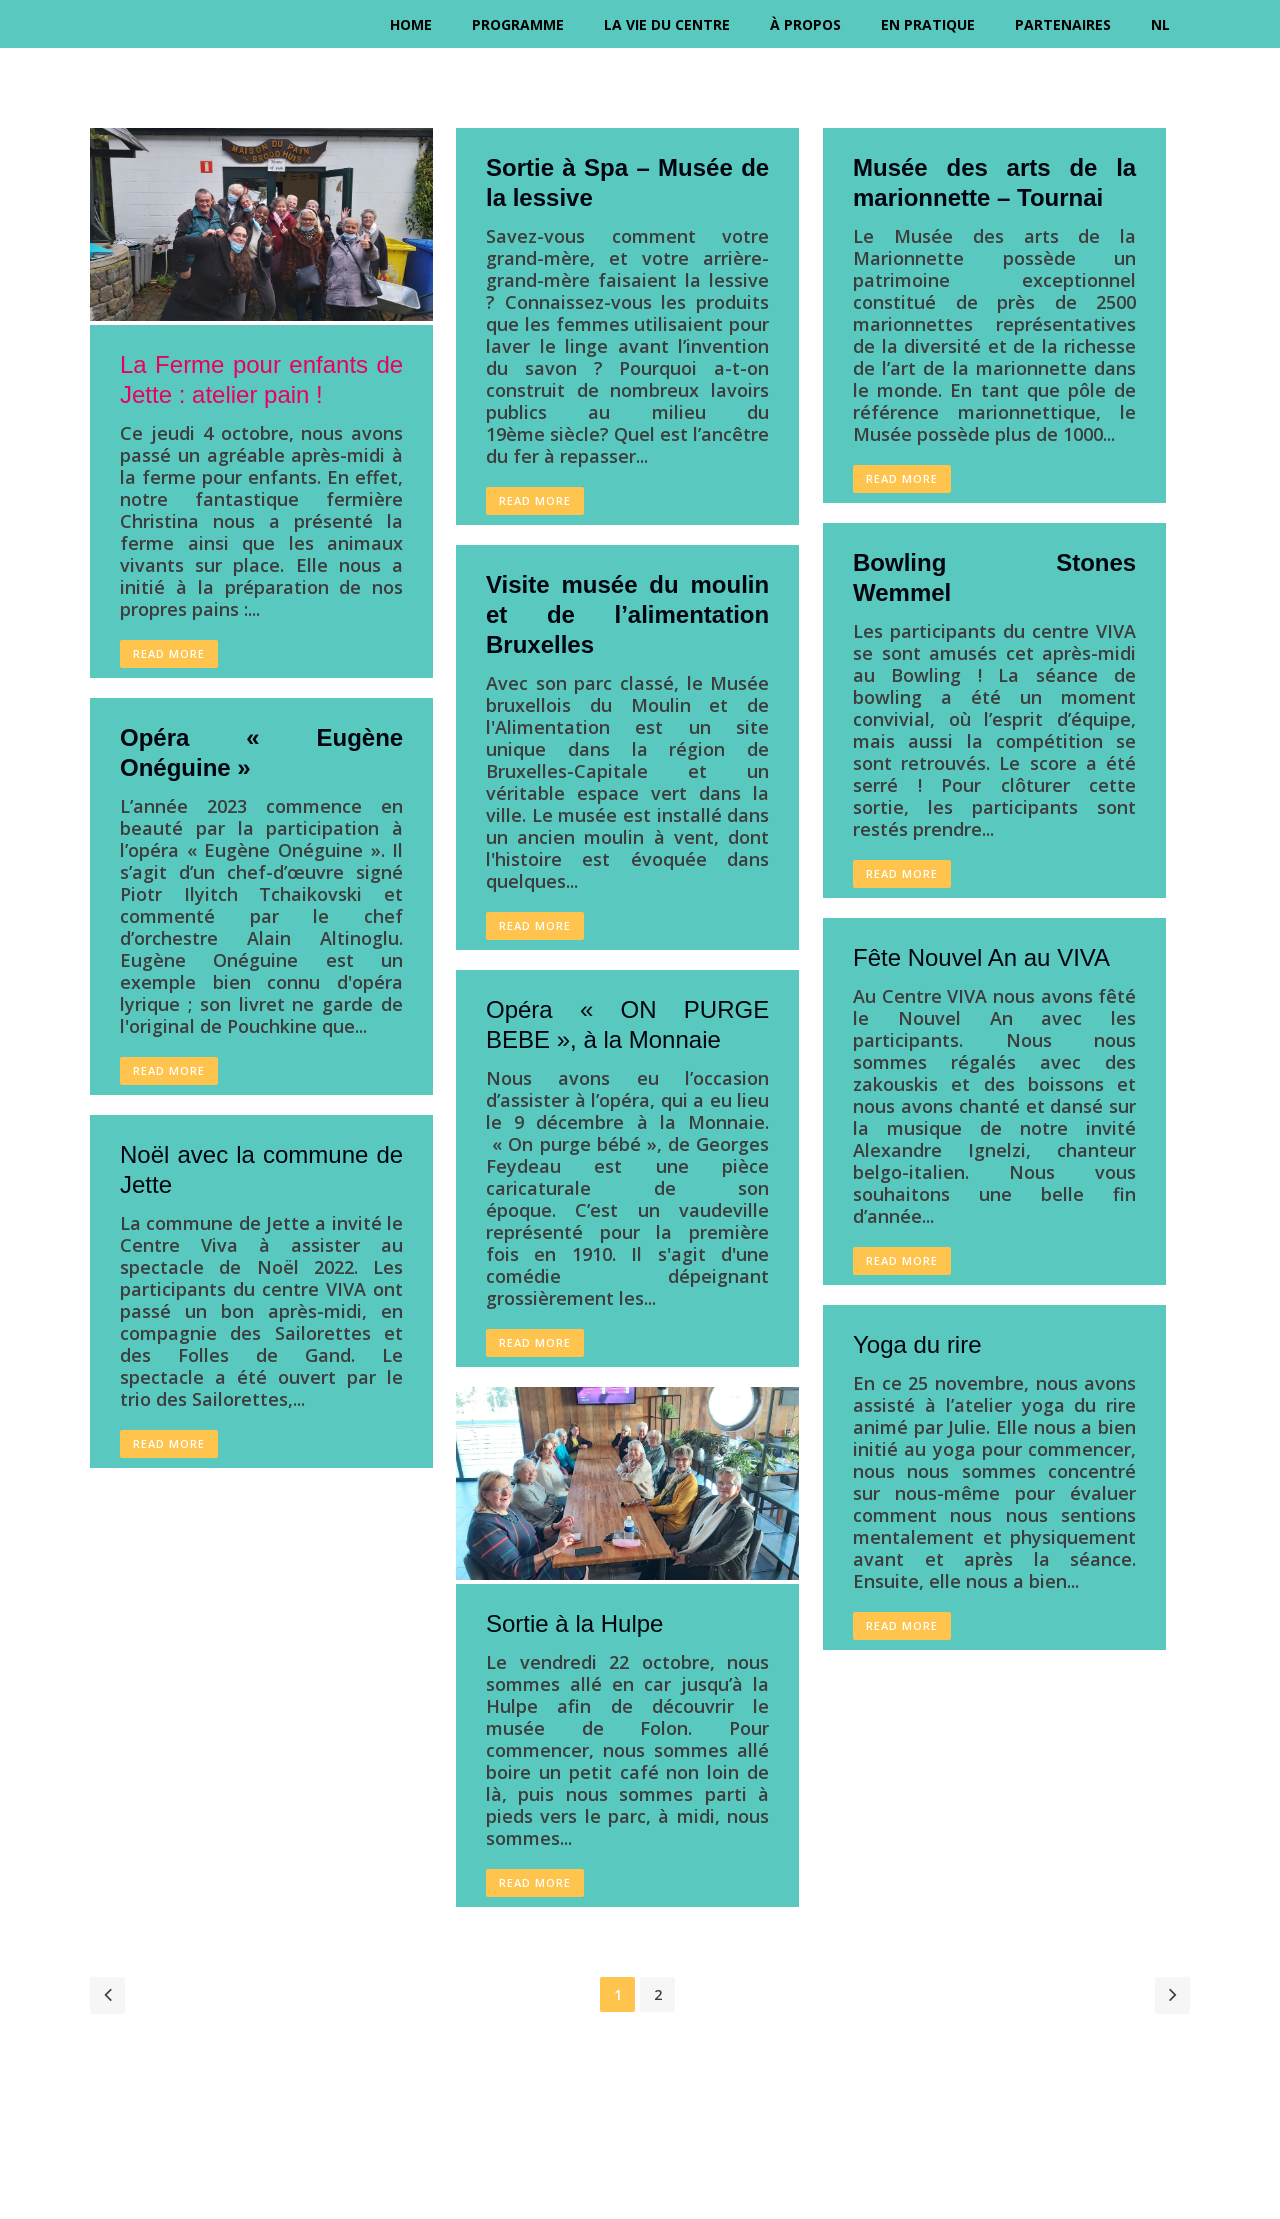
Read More (169, 653)
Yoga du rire (917, 1344)
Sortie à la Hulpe (574, 1623)
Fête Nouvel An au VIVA (981, 957)
